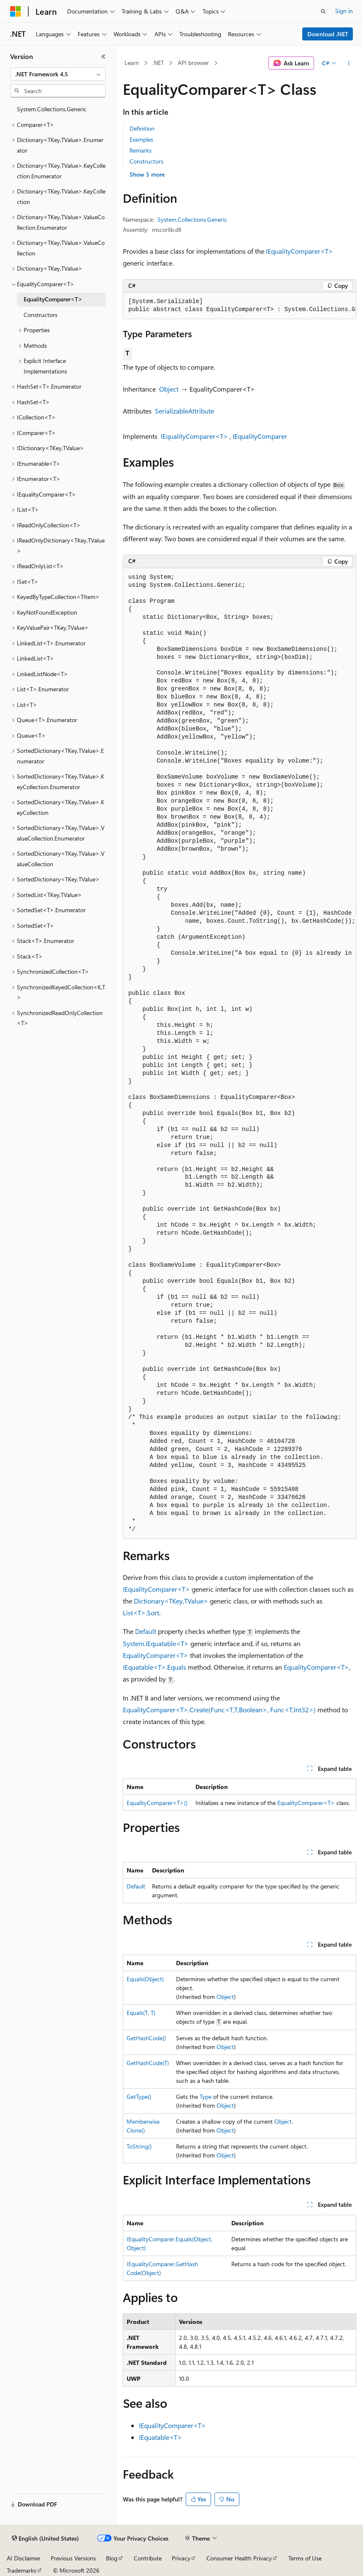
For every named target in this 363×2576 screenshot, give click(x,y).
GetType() (139, 2096)
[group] (239, 306)
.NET (158, 63)
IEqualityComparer (260, 436)
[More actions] (348, 63)
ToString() (139, 2146)
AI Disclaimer (24, 2558)
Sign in (344, 11)
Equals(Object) (145, 1979)
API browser (193, 63)
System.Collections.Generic (192, 219)
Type (205, 2096)
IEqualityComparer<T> (299, 251)
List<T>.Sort (141, 1612)
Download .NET (327, 34)
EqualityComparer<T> (155, 1655)
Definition (142, 128)
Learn (132, 63)
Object (169, 388)
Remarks (141, 150)
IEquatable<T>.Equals (154, 1667)
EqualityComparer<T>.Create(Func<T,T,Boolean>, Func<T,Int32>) (219, 1709)
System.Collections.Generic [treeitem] (52, 109)
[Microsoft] (15, 11)
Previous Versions (73, 2558)
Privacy (181, 2558)
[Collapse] (103, 56)
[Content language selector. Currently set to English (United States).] (45, 2538)
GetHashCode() (146, 2038)
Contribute (148, 2558)
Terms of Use (305, 2558)
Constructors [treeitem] (40, 315)
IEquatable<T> (160, 2437)
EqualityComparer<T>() (157, 1803)
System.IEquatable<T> (156, 1643)
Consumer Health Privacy (239, 2558)
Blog (111, 2558)
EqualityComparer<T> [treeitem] (53, 299)
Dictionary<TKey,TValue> (171, 1600)
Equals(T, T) (141, 2013)
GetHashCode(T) (148, 2063)
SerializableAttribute (184, 410)
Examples (141, 139)
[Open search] (323, 11)
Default (145, 1631)
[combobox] (58, 74)
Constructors (146, 161)
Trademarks (21, 2570)
